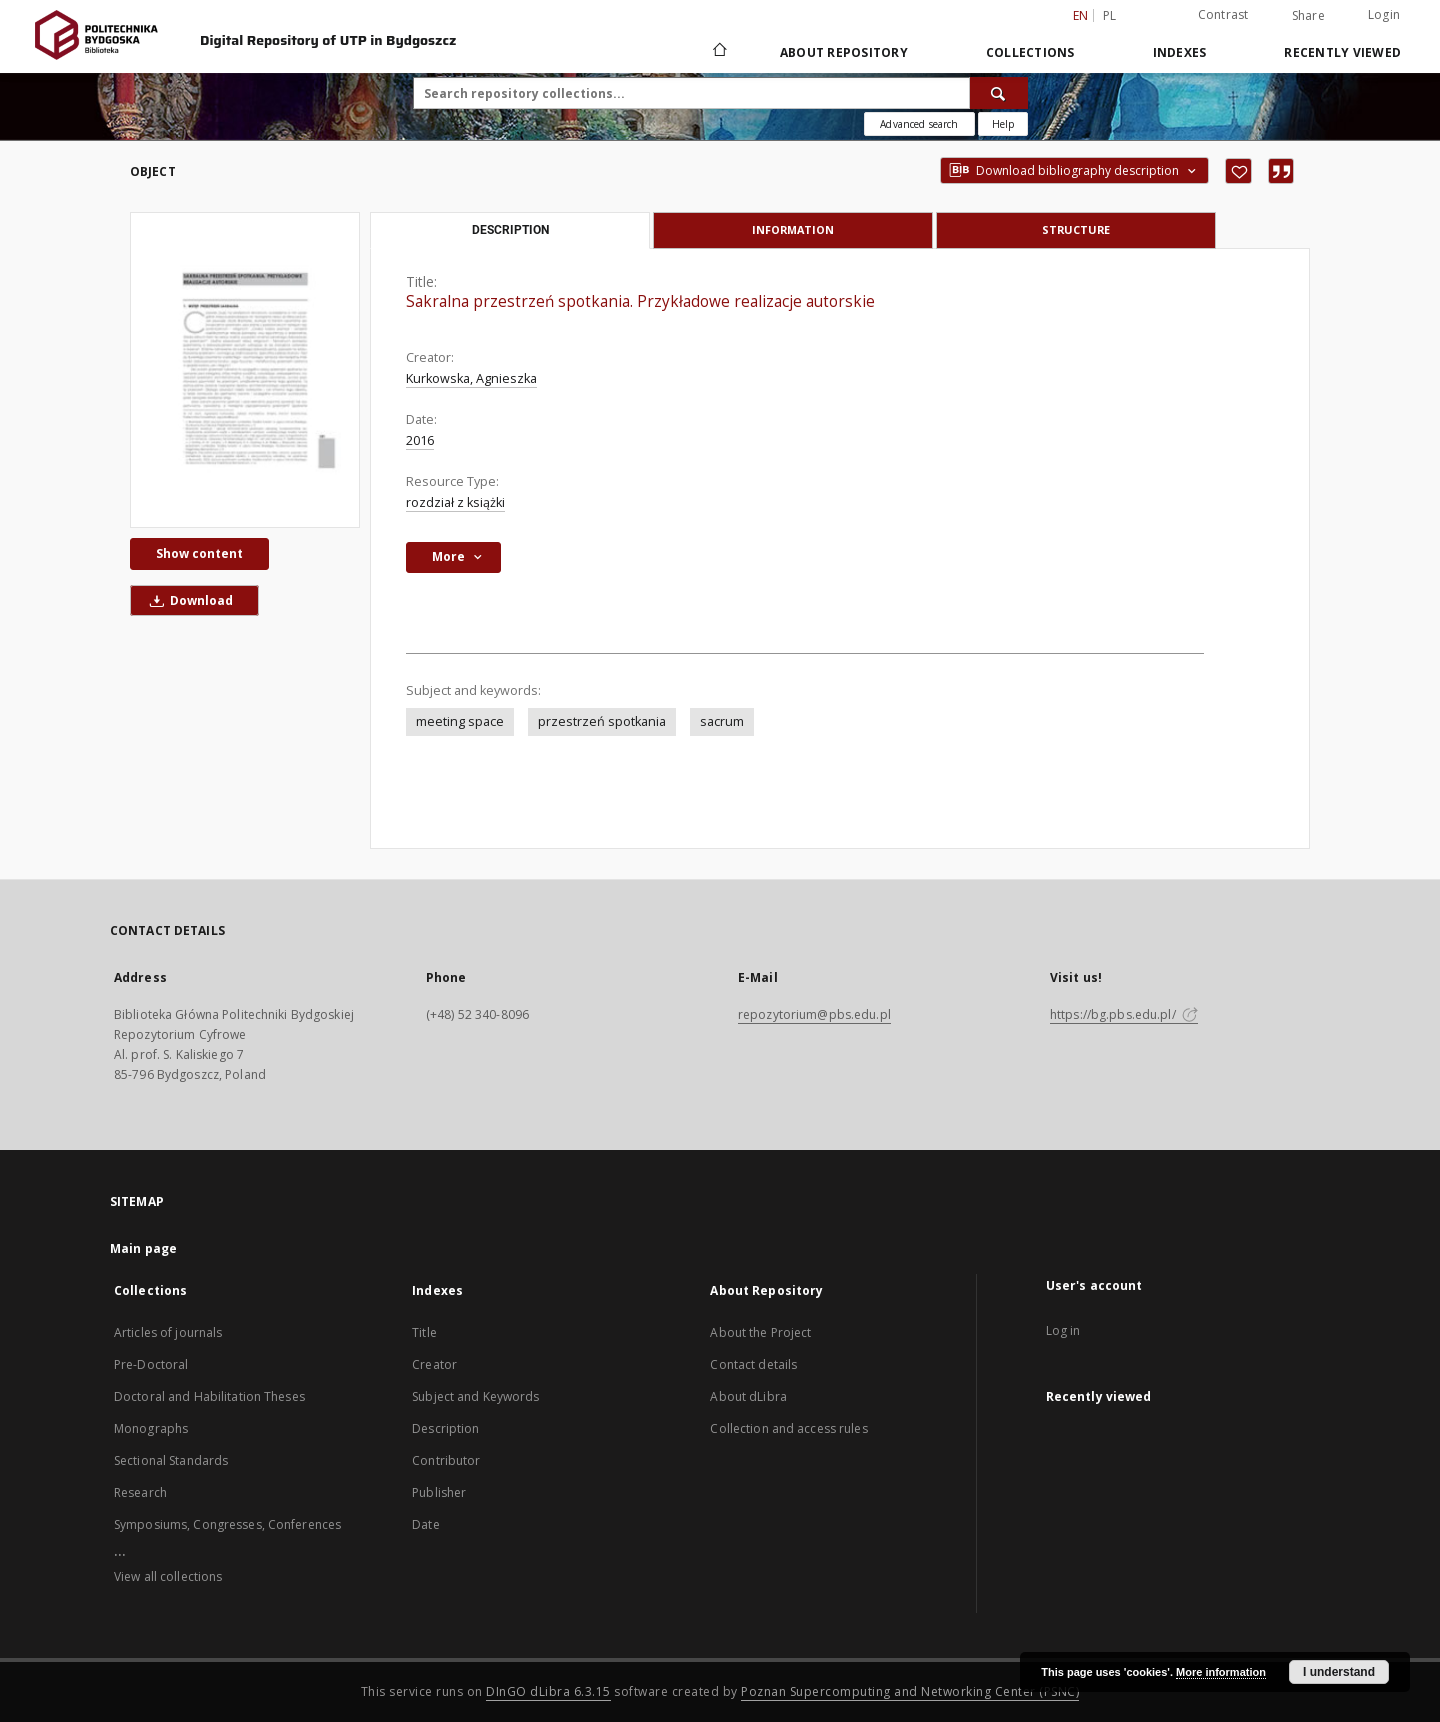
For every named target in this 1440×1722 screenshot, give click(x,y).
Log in (1063, 1330)
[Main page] (718, 52)
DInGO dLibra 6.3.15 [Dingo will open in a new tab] (548, 1691)
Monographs (151, 1428)
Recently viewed (1342, 52)
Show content (199, 553)
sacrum (722, 721)
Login (1384, 14)
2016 (420, 440)
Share (1308, 16)
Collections (1030, 52)
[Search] (999, 93)
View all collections (168, 1576)
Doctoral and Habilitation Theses (209, 1396)
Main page (143, 1248)
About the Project (760, 1332)
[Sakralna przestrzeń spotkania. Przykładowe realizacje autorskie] (245, 370)
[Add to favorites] (1238, 171)
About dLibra (748, 1396)
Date (425, 1524)
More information (1221, 1672)
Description (445, 1428)
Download (188, 600)
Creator (434, 1364)
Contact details (753, 1364)
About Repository (844, 52)
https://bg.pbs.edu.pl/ (1124, 1014)
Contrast (1223, 14)
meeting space (460, 721)
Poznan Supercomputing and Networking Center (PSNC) (910, 1691)
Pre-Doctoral (151, 1364)
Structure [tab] (1076, 229)
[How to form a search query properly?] (1003, 124)
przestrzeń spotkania (602, 721)
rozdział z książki (455, 502)
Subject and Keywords (475, 1396)
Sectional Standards (171, 1460)
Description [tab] (510, 230)
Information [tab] (793, 229)
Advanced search (919, 124)
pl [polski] (1110, 15)
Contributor (446, 1460)
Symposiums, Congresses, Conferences (227, 1524)
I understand (1339, 1672)
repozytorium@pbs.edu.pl (814, 1014)
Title (424, 1332)
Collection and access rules (788, 1428)
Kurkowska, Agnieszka (471, 378)
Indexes (1180, 52)
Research (140, 1492)
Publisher (439, 1492)
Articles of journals (168, 1332)
